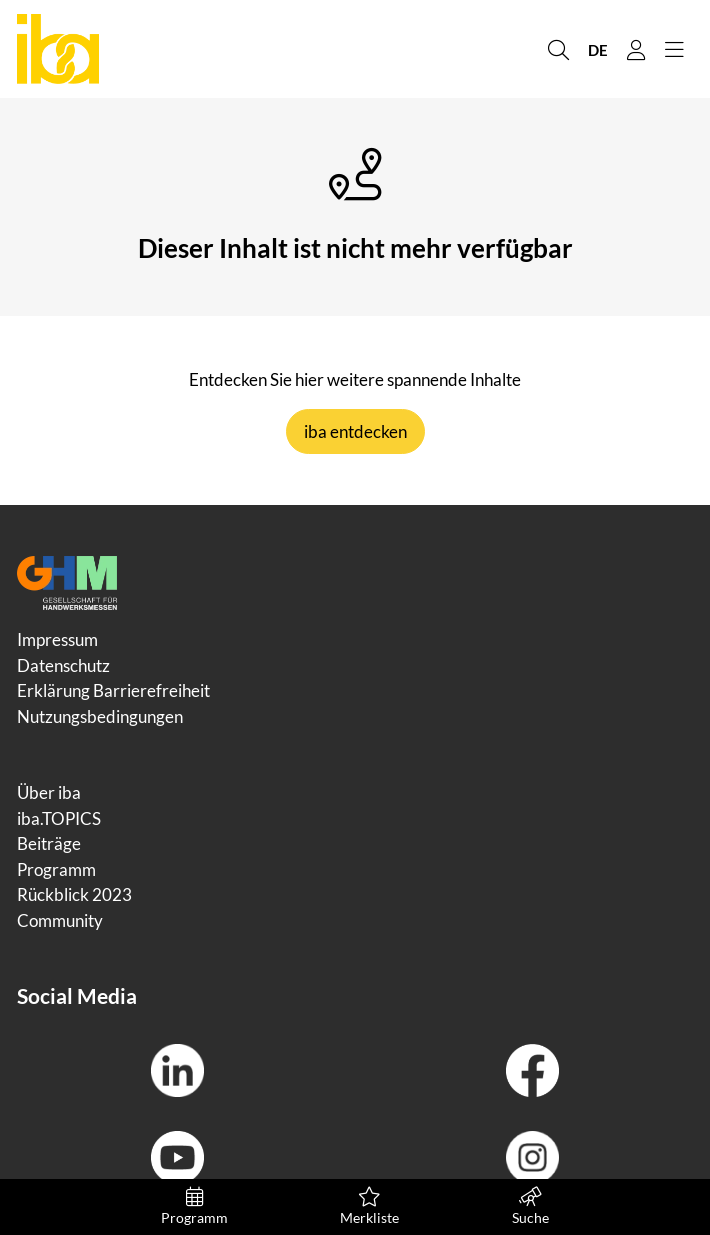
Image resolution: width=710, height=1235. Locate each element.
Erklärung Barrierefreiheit (113, 690)
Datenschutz (63, 665)
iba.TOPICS (59, 818)
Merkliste (369, 1206)
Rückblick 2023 (74, 894)
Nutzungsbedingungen (100, 716)
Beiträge (49, 843)
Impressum (57, 639)
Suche (530, 1206)
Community (60, 920)
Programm (194, 1206)
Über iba (49, 792)
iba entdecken (355, 431)
